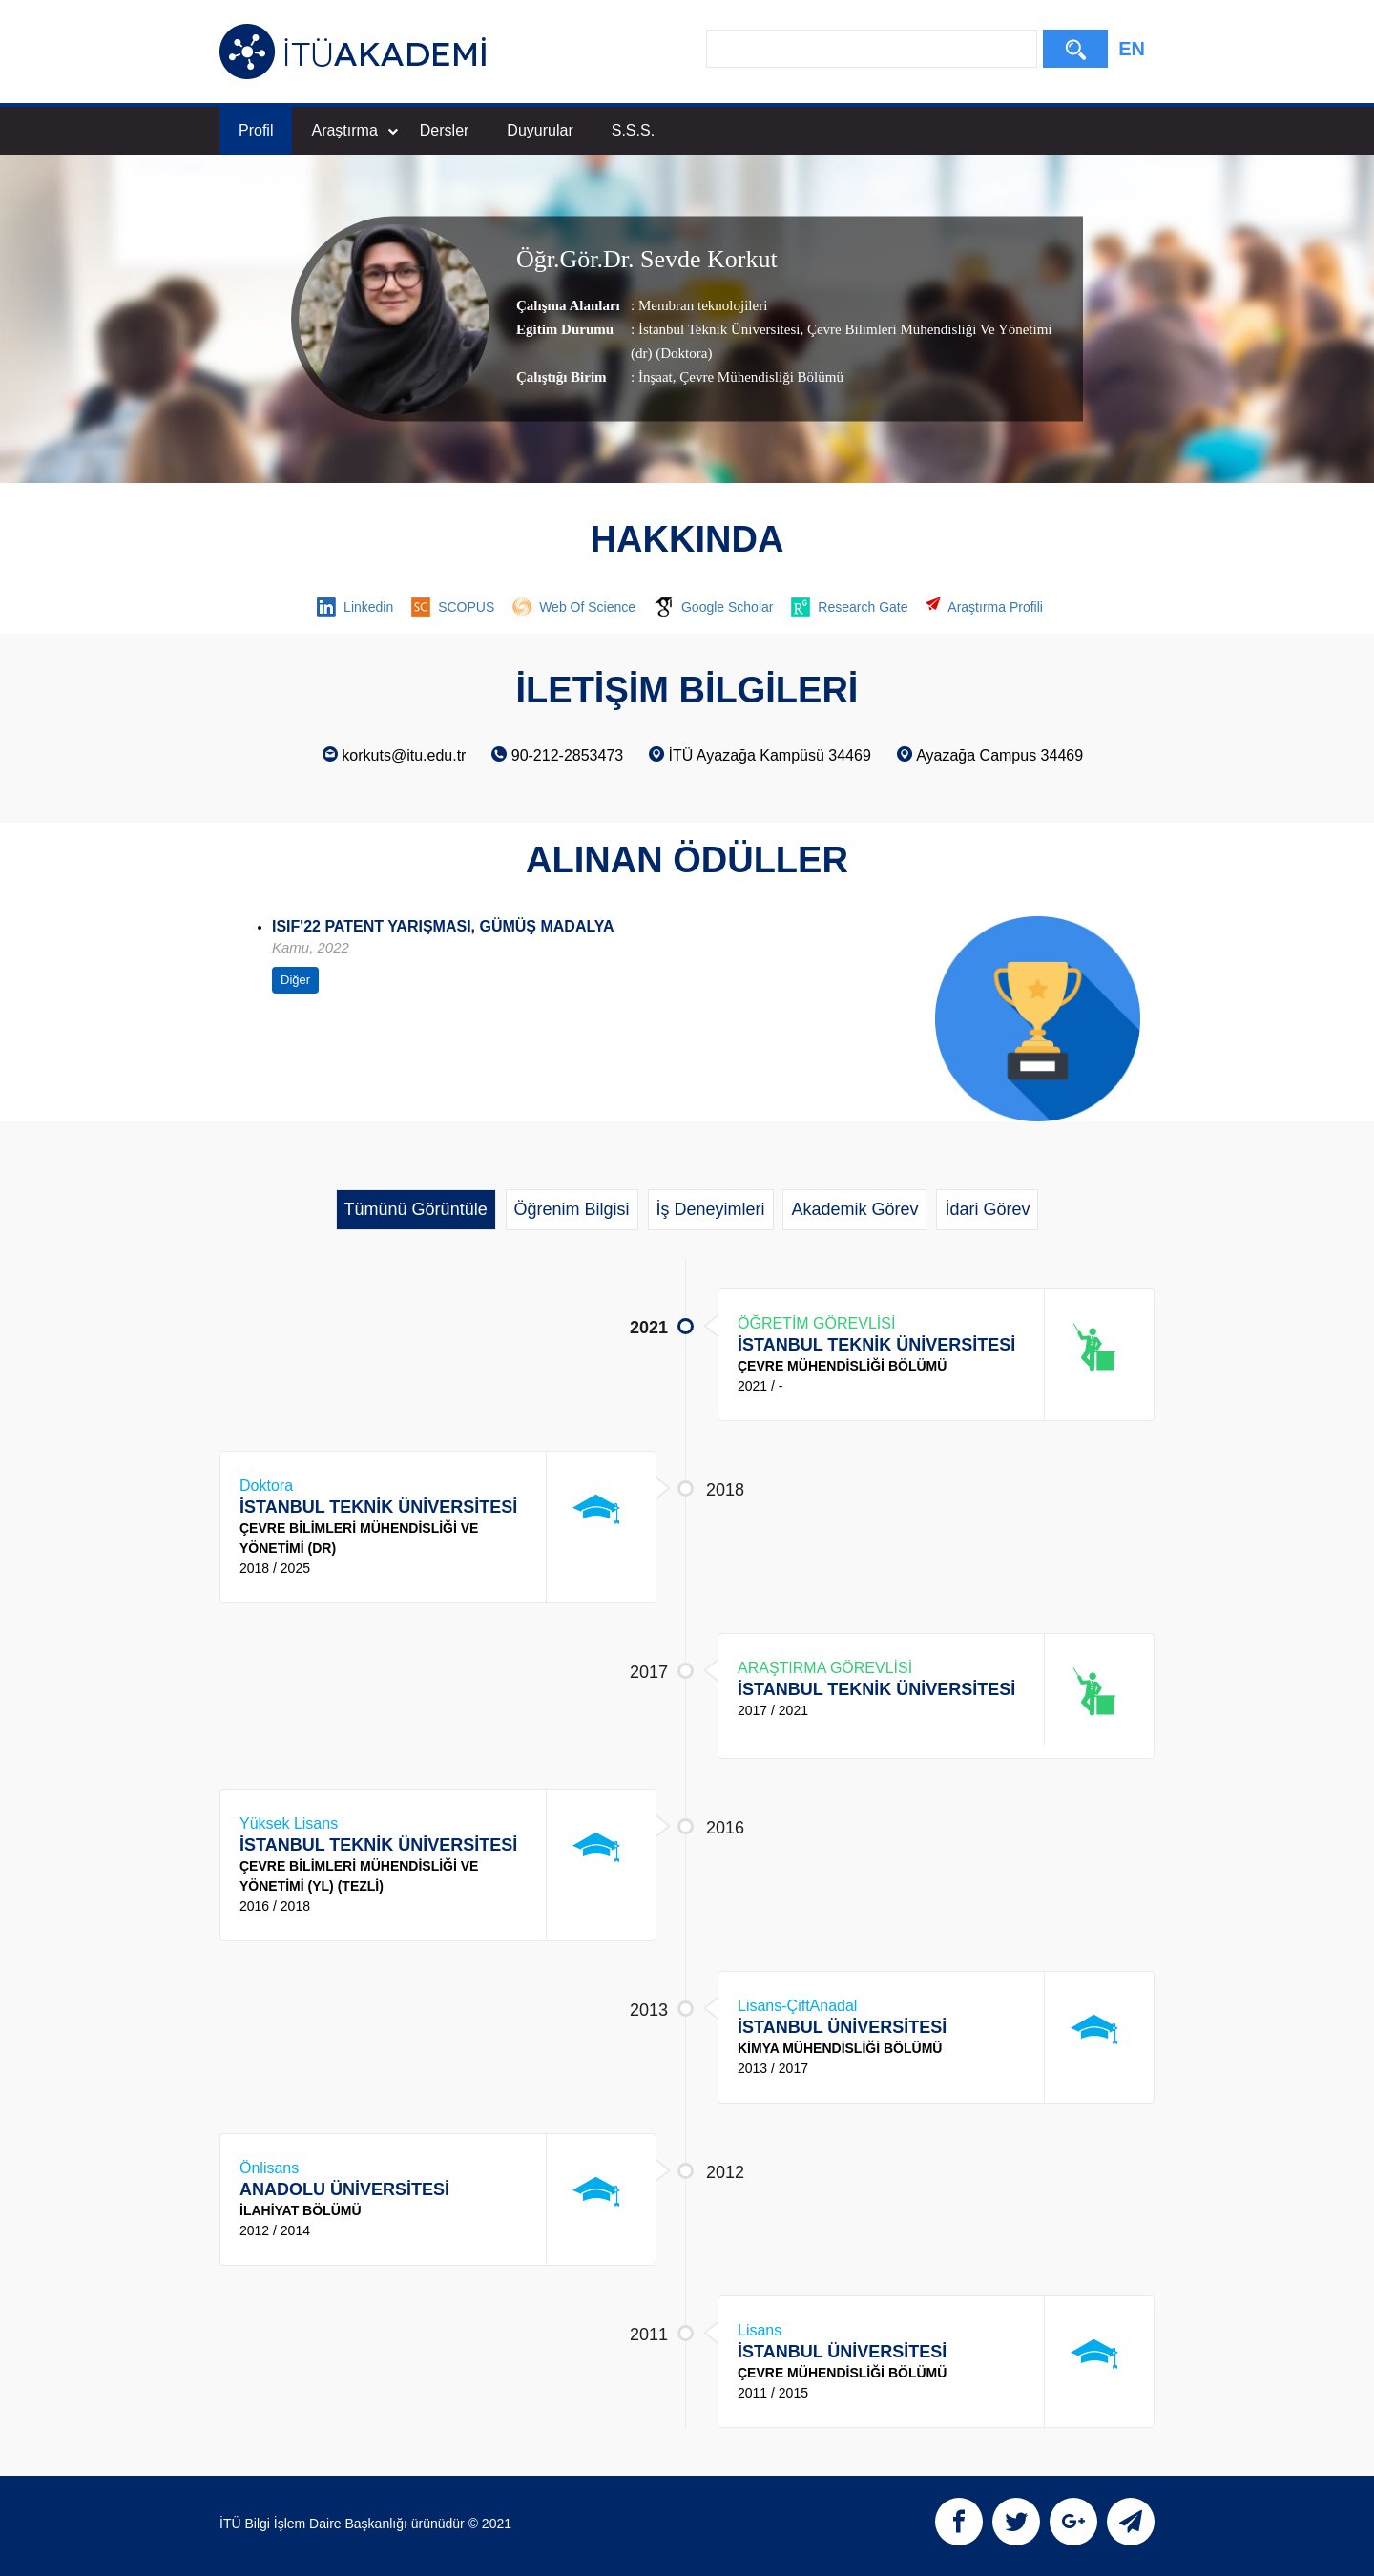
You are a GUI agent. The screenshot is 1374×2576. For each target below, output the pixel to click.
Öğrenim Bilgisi (572, 1209)
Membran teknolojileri (702, 305)
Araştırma (354, 130)
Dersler (444, 130)
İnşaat (655, 377)
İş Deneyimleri (710, 1209)
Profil (256, 130)
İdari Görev (987, 1209)
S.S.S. (633, 130)
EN (1131, 48)
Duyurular (539, 130)
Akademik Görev (854, 1209)
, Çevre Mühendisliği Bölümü (758, 377)
